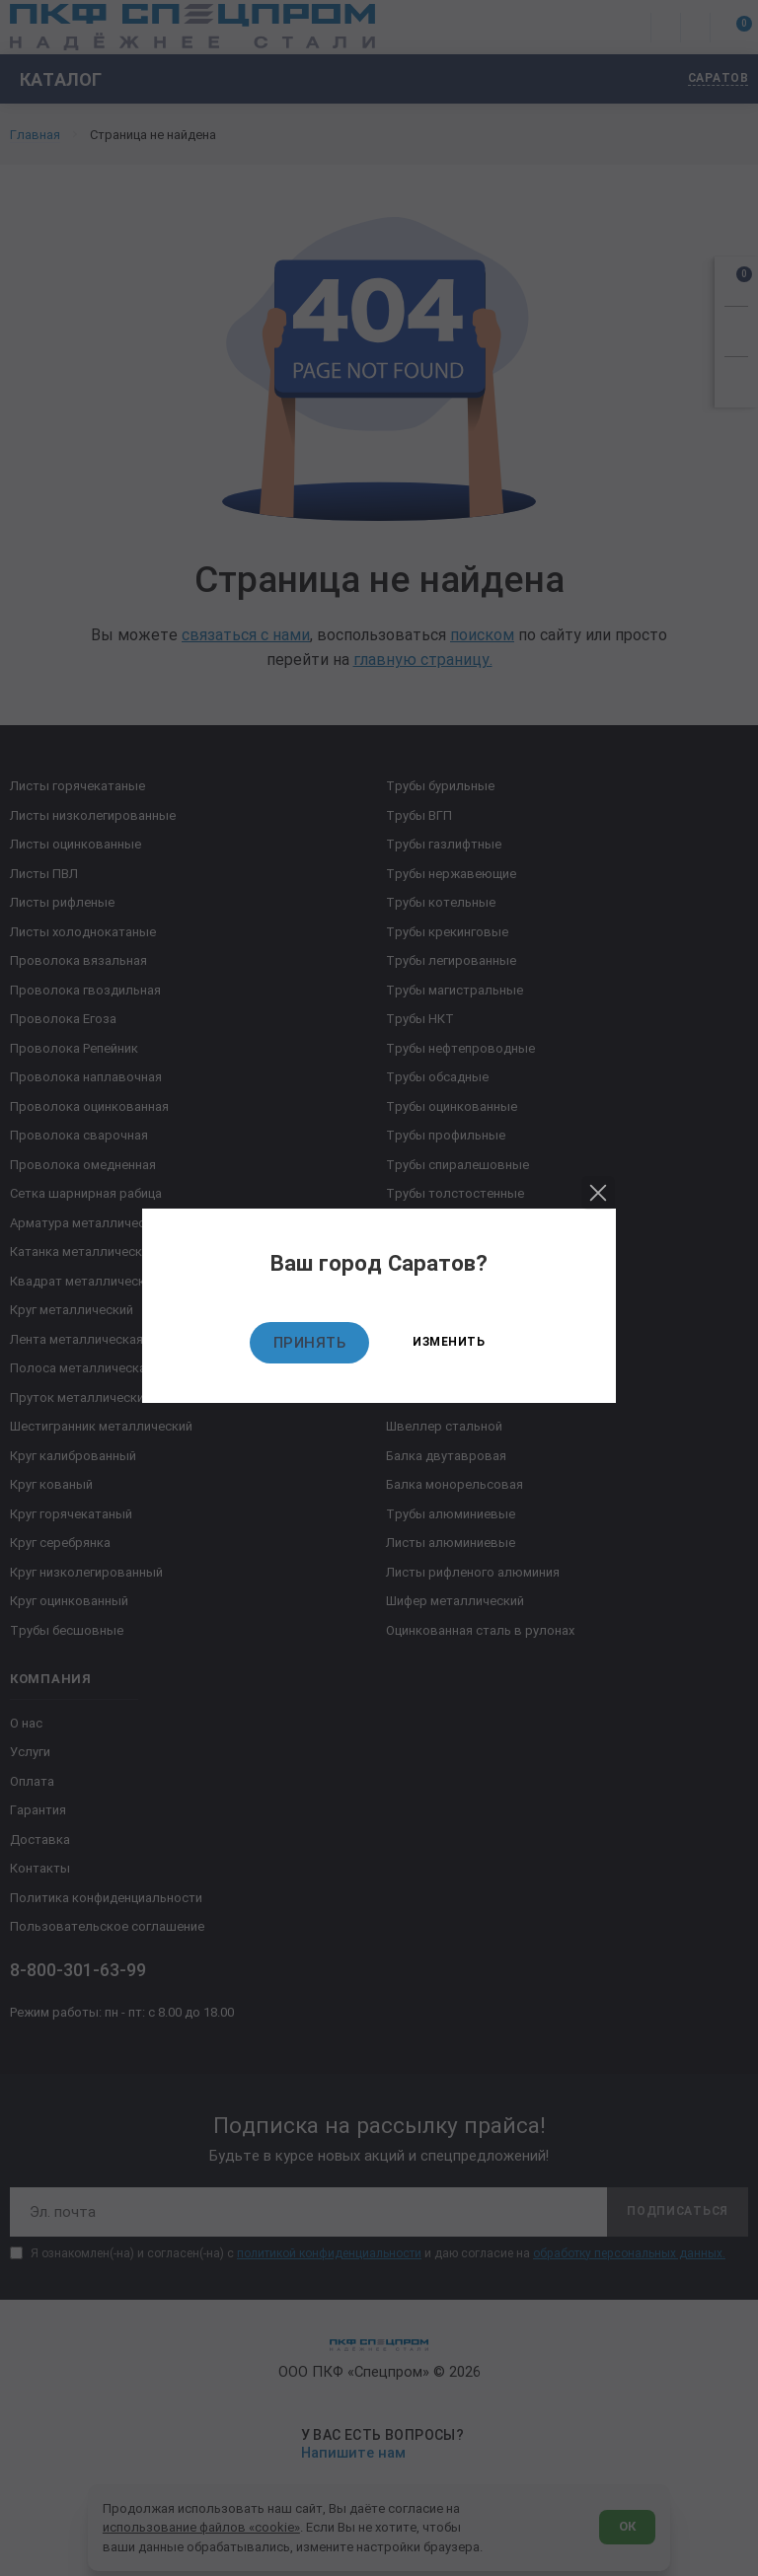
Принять (309, 1343)
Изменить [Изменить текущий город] (449, 1342)
